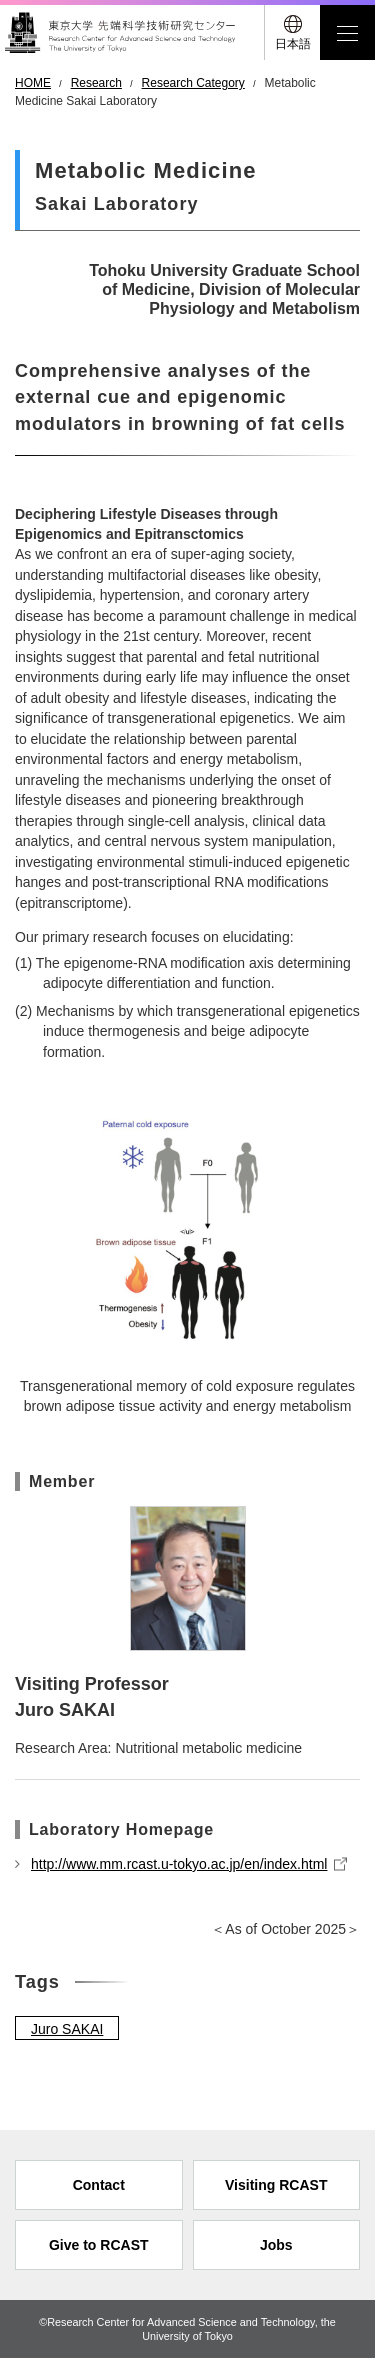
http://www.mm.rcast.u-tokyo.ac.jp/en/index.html (179, 1864)
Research (96, 83)
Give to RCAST (99, 2245)
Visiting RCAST (276, 2185)
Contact (99, 2185)
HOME (33, 83)
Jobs (276, 2245)
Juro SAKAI (67, 2029)
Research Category (193, 83)
